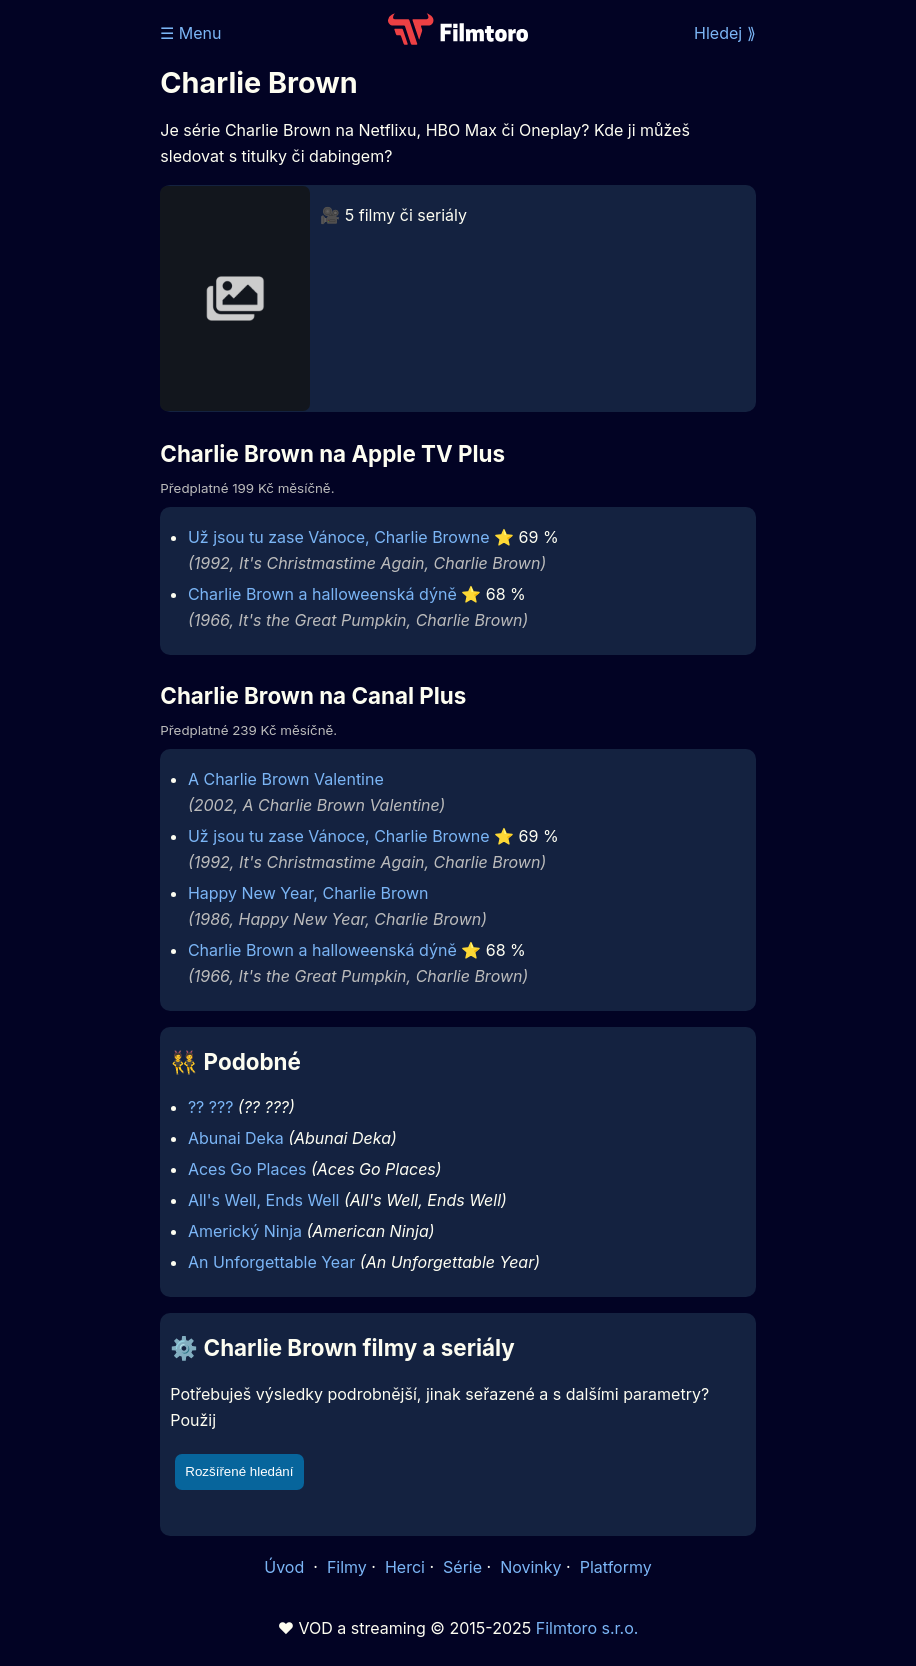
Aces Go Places (247, 1169)
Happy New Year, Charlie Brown (308, 893)
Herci (405, 1567)
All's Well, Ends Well (264, 1200)
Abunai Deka (236, 1138)
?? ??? (210, 1107)
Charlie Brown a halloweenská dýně (322, 594)
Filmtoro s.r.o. (587, 1628)
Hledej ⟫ (725, 33)
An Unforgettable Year (271, 1262)
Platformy (616, 1567)
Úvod (286, 1567)
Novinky (530, 1567)
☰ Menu (190, 33)
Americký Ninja (245, 1231)
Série (462, 1567)
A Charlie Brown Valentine (286, 779)
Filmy (347, 1567)
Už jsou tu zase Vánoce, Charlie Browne (339, 537)
